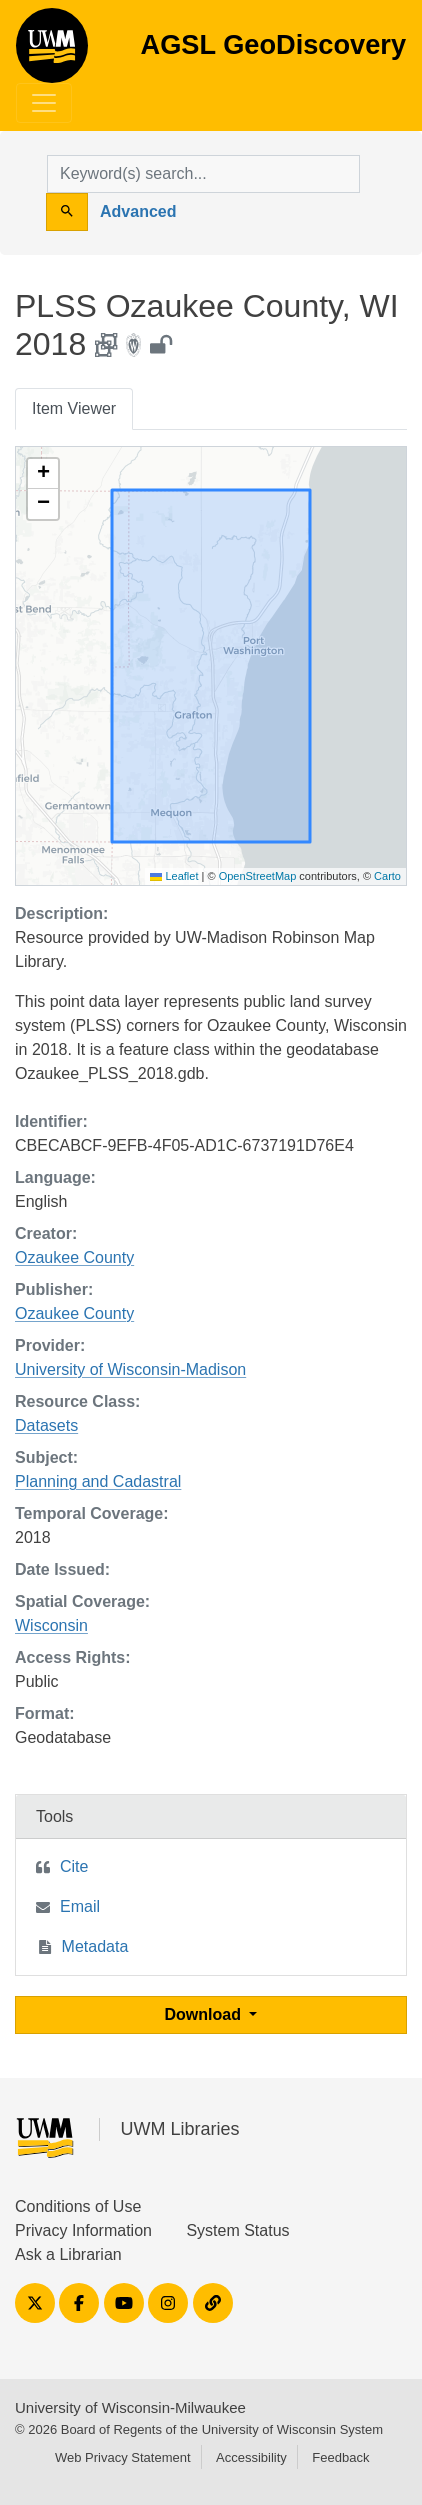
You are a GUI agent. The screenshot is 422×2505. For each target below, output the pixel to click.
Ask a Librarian (68, 2254)
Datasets (46, 1425)
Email (80, 1906)
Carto (387, 876)
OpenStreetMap (258, 876)
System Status (237, 2230)
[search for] (203, 174)
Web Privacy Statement (123, 2457)
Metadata (95, 1946)
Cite (74, 1866)
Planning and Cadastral (98, 1481)
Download (205, 2014)
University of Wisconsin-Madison (130, 1369)
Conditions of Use (78, 2206)
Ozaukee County (74, 1257)
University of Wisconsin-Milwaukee (130, 2407)
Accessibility (251, 2457)
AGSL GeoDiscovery (52, 52)
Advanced (138, 211)
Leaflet (174, 876)
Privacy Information (83, 2230)
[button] (43, 474)
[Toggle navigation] (44, 103)
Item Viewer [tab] (74, 408)
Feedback (340, 2457)
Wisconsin (51, 1625)
